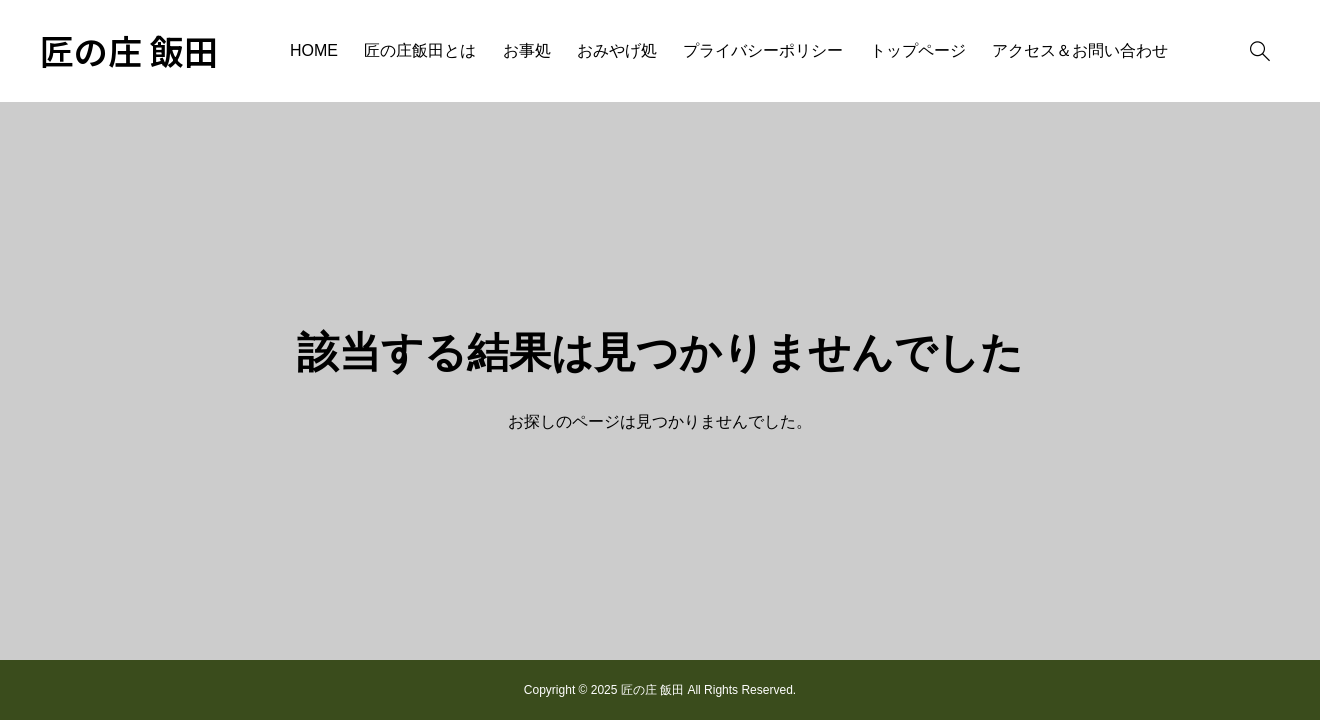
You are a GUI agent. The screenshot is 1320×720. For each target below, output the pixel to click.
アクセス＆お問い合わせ (1080, 50)
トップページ (918, 50)
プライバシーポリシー (763, 50)
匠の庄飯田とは (420, 50)
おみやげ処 (617, 50)
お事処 (527, 50)
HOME (314, 50)
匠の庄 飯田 (129, 51)
